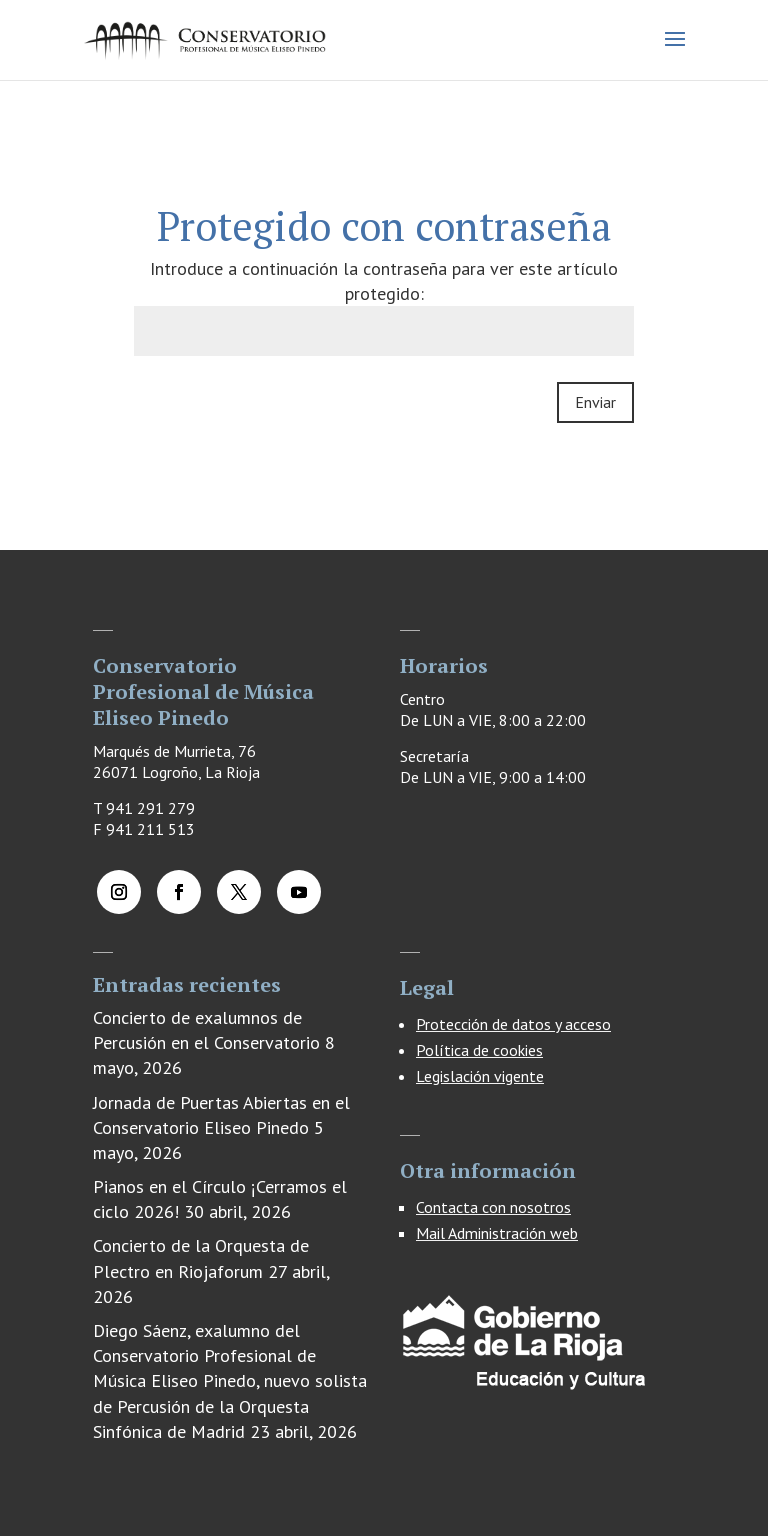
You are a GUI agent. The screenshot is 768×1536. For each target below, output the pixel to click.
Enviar (595, 402)
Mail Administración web (497, 1233)
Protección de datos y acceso (513, 1024)
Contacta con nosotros (493, 1207)
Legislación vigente (480, 1076)
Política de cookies (479, 1050)
